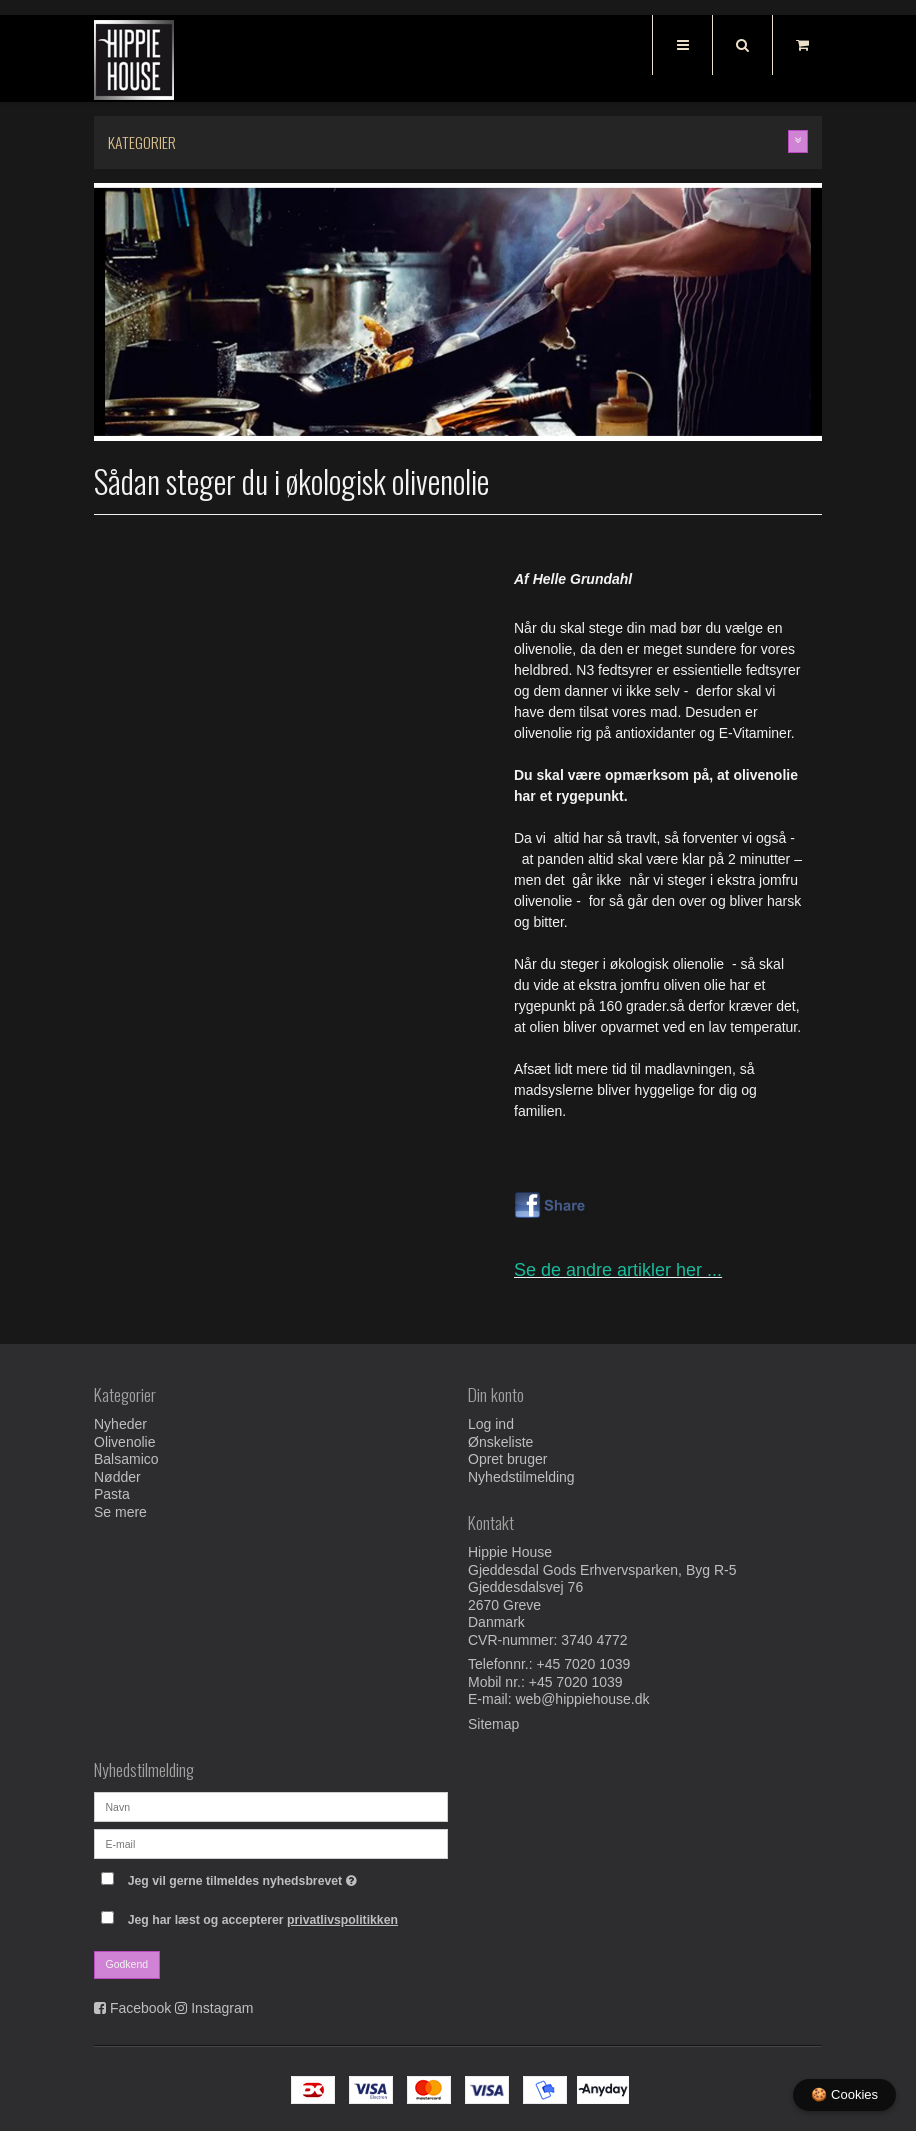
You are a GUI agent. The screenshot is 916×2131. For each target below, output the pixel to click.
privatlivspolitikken (342, 1920)
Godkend (127, 1964)
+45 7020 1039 (584, 1664)
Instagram (222, 2008)
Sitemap (493, 1724)
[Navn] (271, 1805)
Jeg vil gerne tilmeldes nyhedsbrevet (288, 1877)
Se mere (120, 1512)
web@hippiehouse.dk (582, 1699)
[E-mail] (271, 1842)
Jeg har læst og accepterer (263, 1920)
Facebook (140, 2008)
